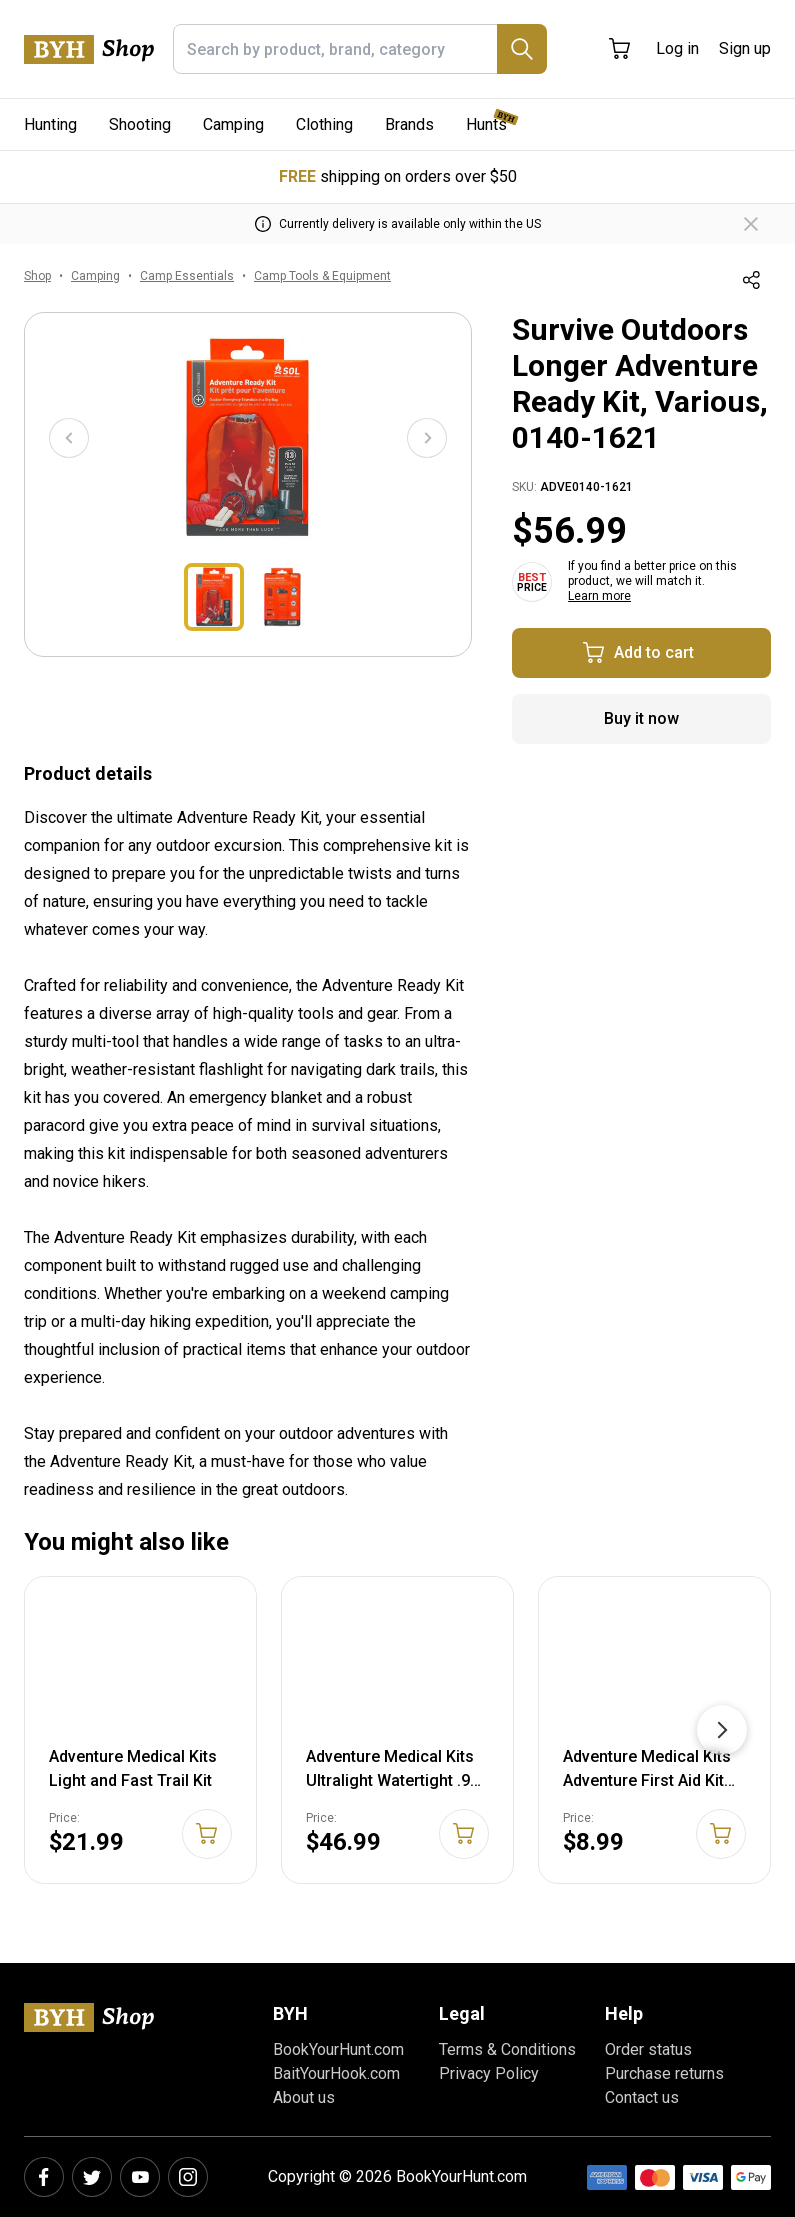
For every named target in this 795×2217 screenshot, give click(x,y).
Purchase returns (664, 2073)
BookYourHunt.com (338, 2049)
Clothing (324, 124)
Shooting (140, 124)
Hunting (50, 124)
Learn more (599, 596)
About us (304, 2097)
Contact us (642, 2097)
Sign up (745, 48)
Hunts (486, 124)
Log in (677, 48)
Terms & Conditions (507, 2049)
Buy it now (641, 718)
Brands (409, 124)
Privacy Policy (489, 2073)
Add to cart (638, 653)
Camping (233, 124)
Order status (648, 2049)
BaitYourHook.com (336, 2073)
